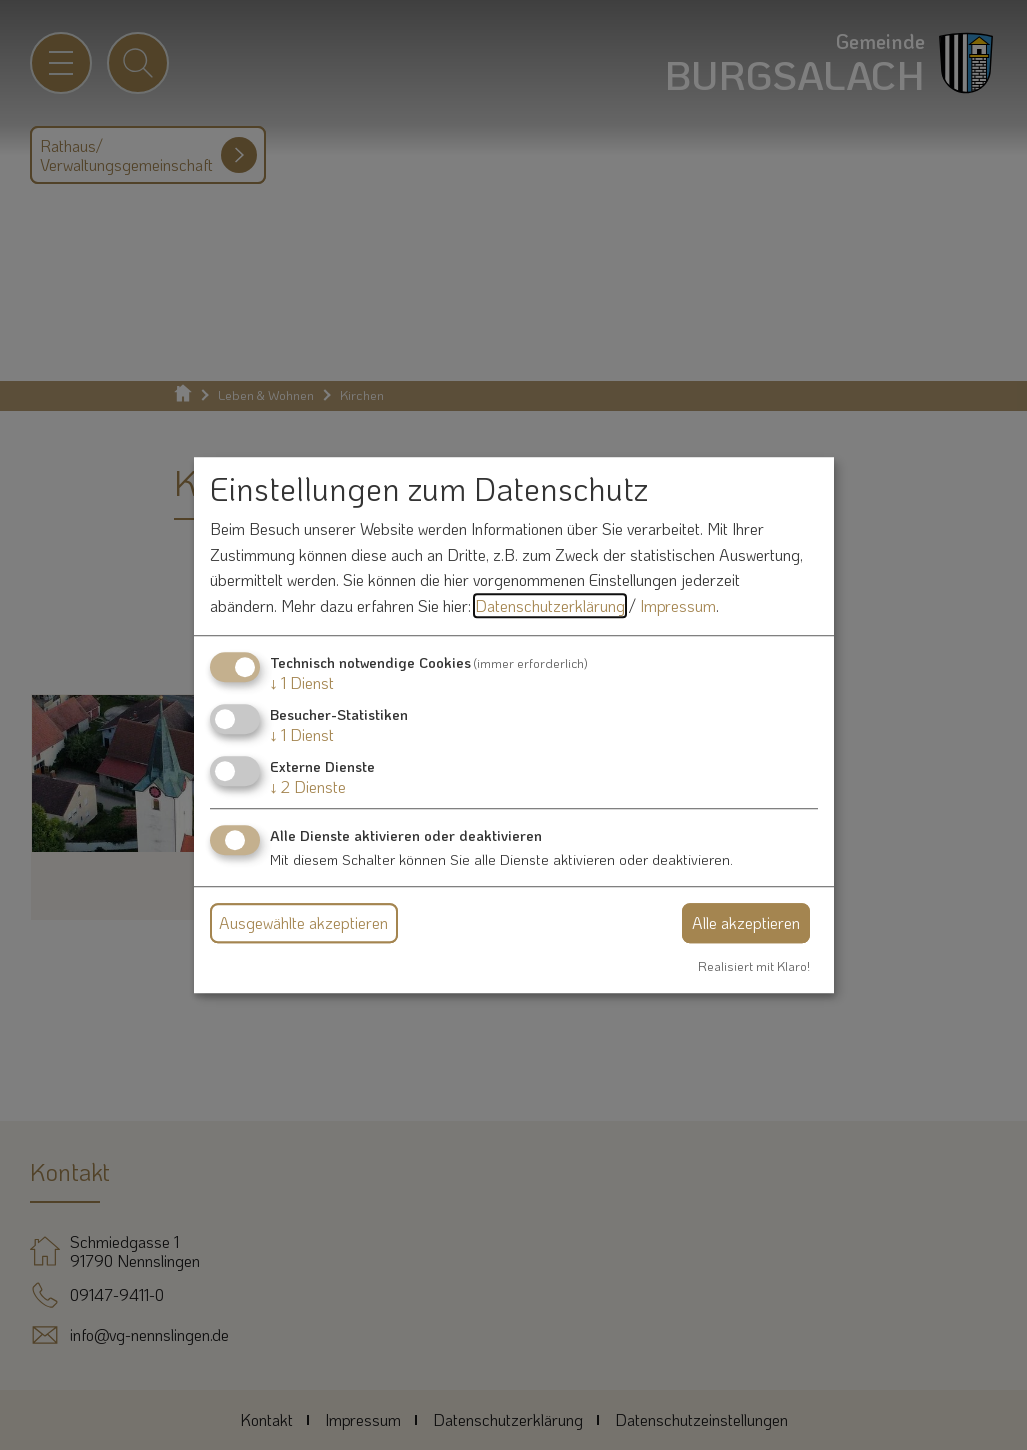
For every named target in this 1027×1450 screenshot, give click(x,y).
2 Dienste (308, 786)
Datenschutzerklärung (550, 605)
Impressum (678, 605)
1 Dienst (302, 682)
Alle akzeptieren (746, 922)
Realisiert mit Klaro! (754, 966)
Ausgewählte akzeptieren (303, 922)
